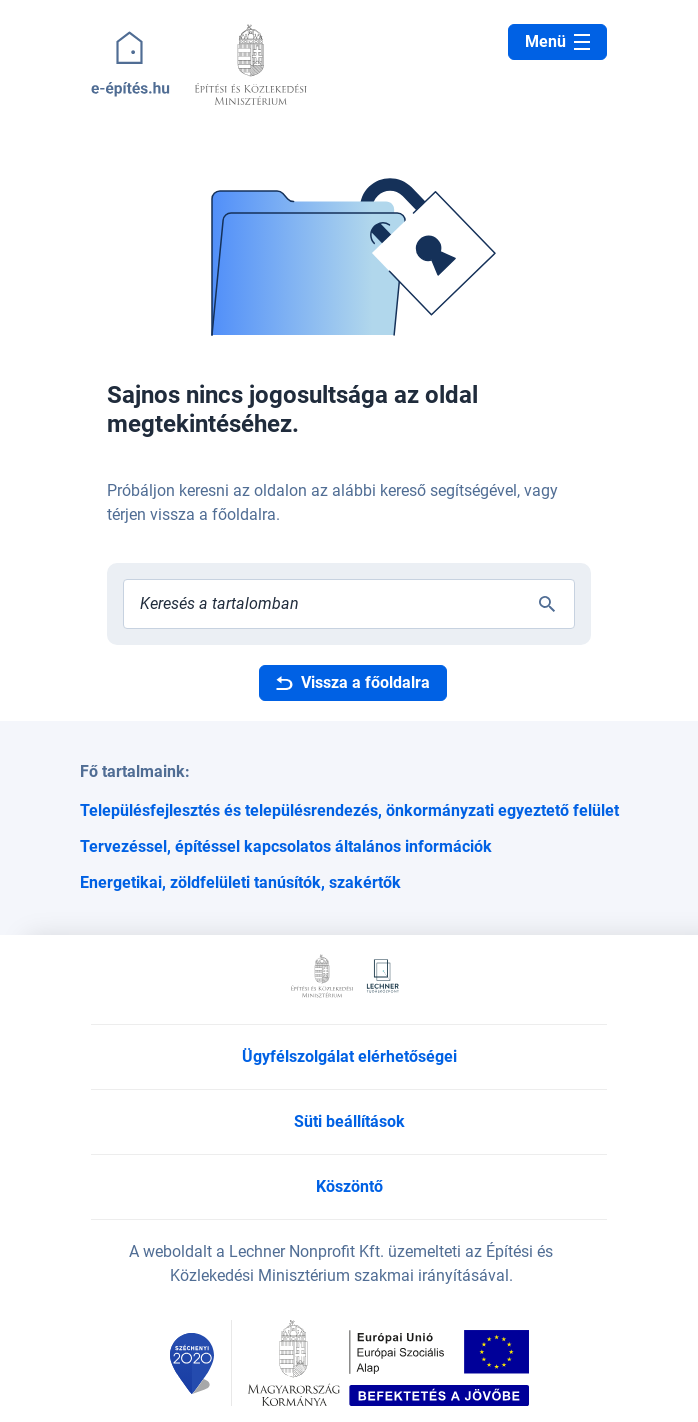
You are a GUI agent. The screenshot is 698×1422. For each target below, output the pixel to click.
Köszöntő (349, 1186)
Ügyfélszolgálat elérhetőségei (349, 1056)
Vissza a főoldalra (353, 682)
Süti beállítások (349, 1121)
